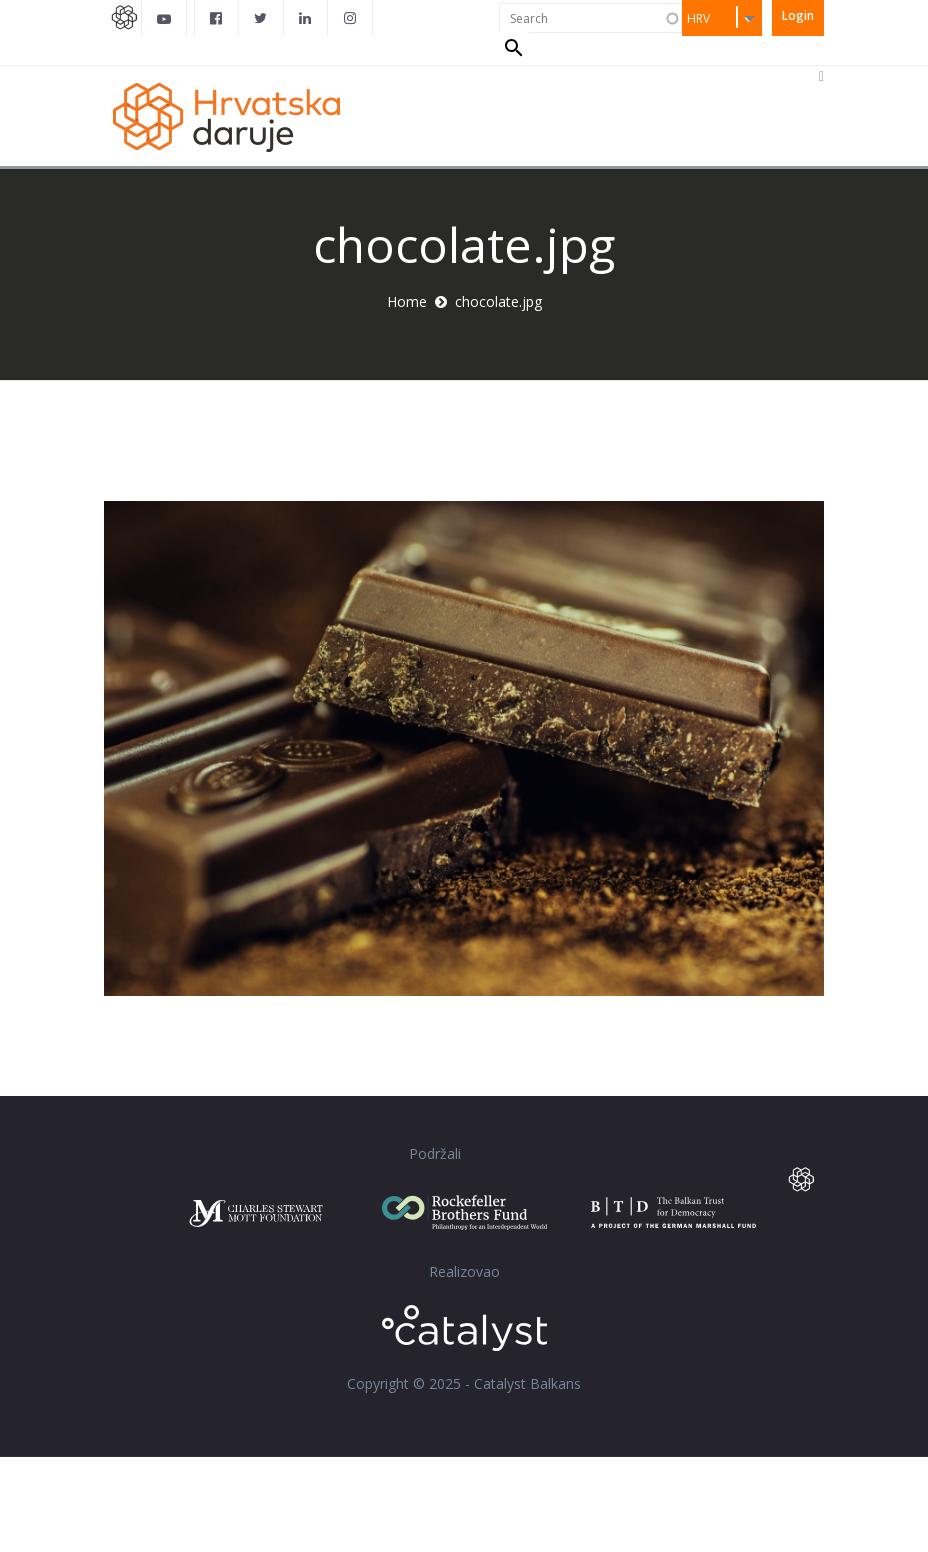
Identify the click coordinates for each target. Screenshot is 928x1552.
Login (798, 15)
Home (407, 396)
